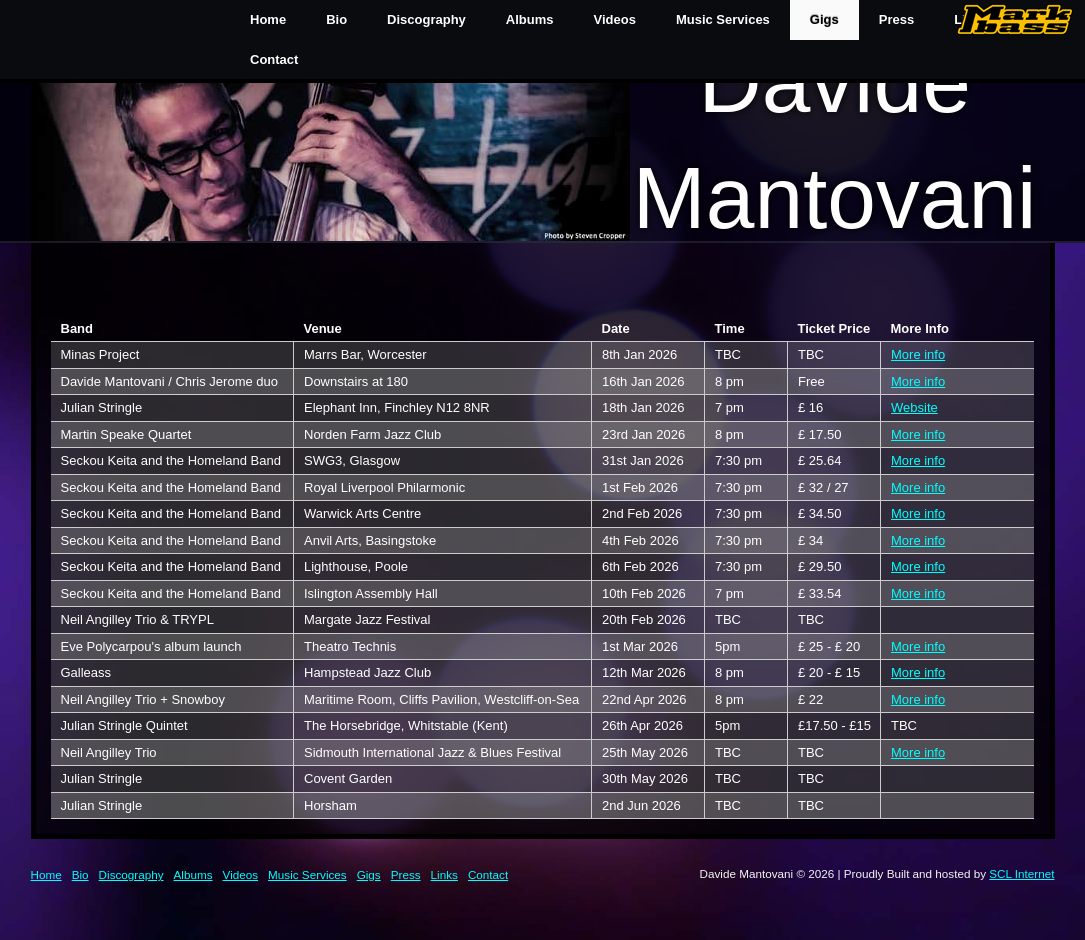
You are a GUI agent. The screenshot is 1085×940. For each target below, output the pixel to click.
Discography (426, 19)
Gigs (824, 19)
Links (444, 874)
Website (914, 407)
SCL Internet (1021, 873)
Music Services (723, 19)
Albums (530, 19)
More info (918, 354)
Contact (274, 59)
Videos (615, 19)
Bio (336, 19)
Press (406, 874)
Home (268, 19)
